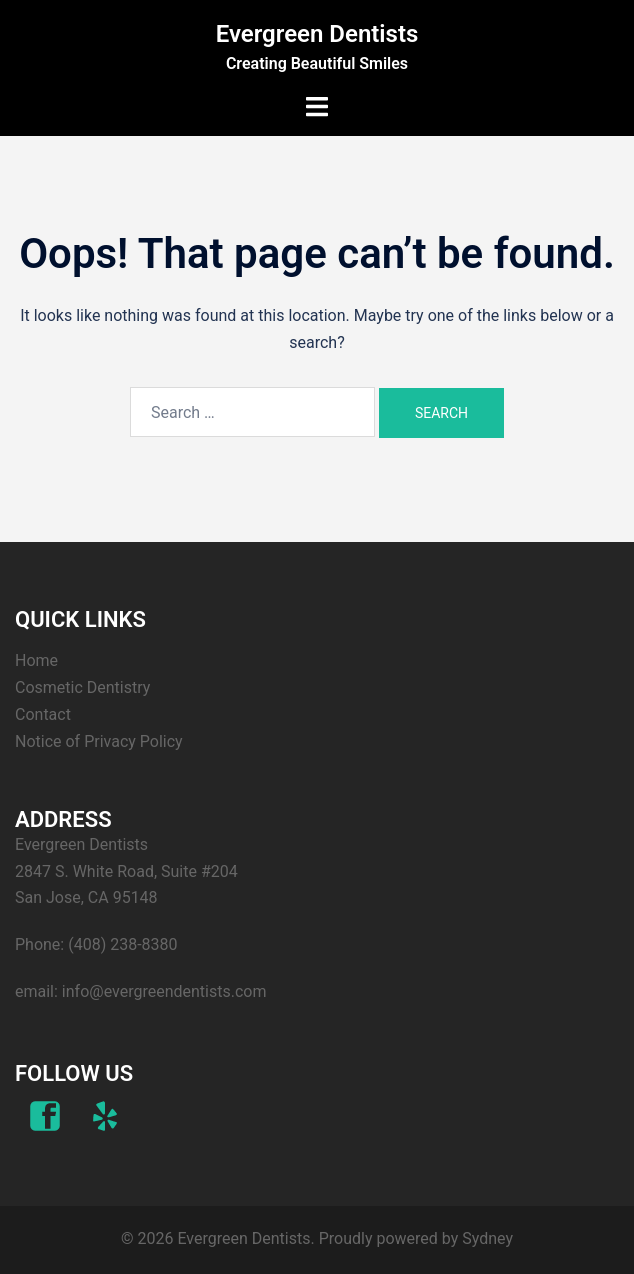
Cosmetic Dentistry (82, 687)
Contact (43, 714)
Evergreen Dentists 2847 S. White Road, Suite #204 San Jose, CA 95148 (126, 871)
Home (36, 660)
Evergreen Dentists (317, 34)
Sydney (487, 1238)
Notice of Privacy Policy (99, 741)
